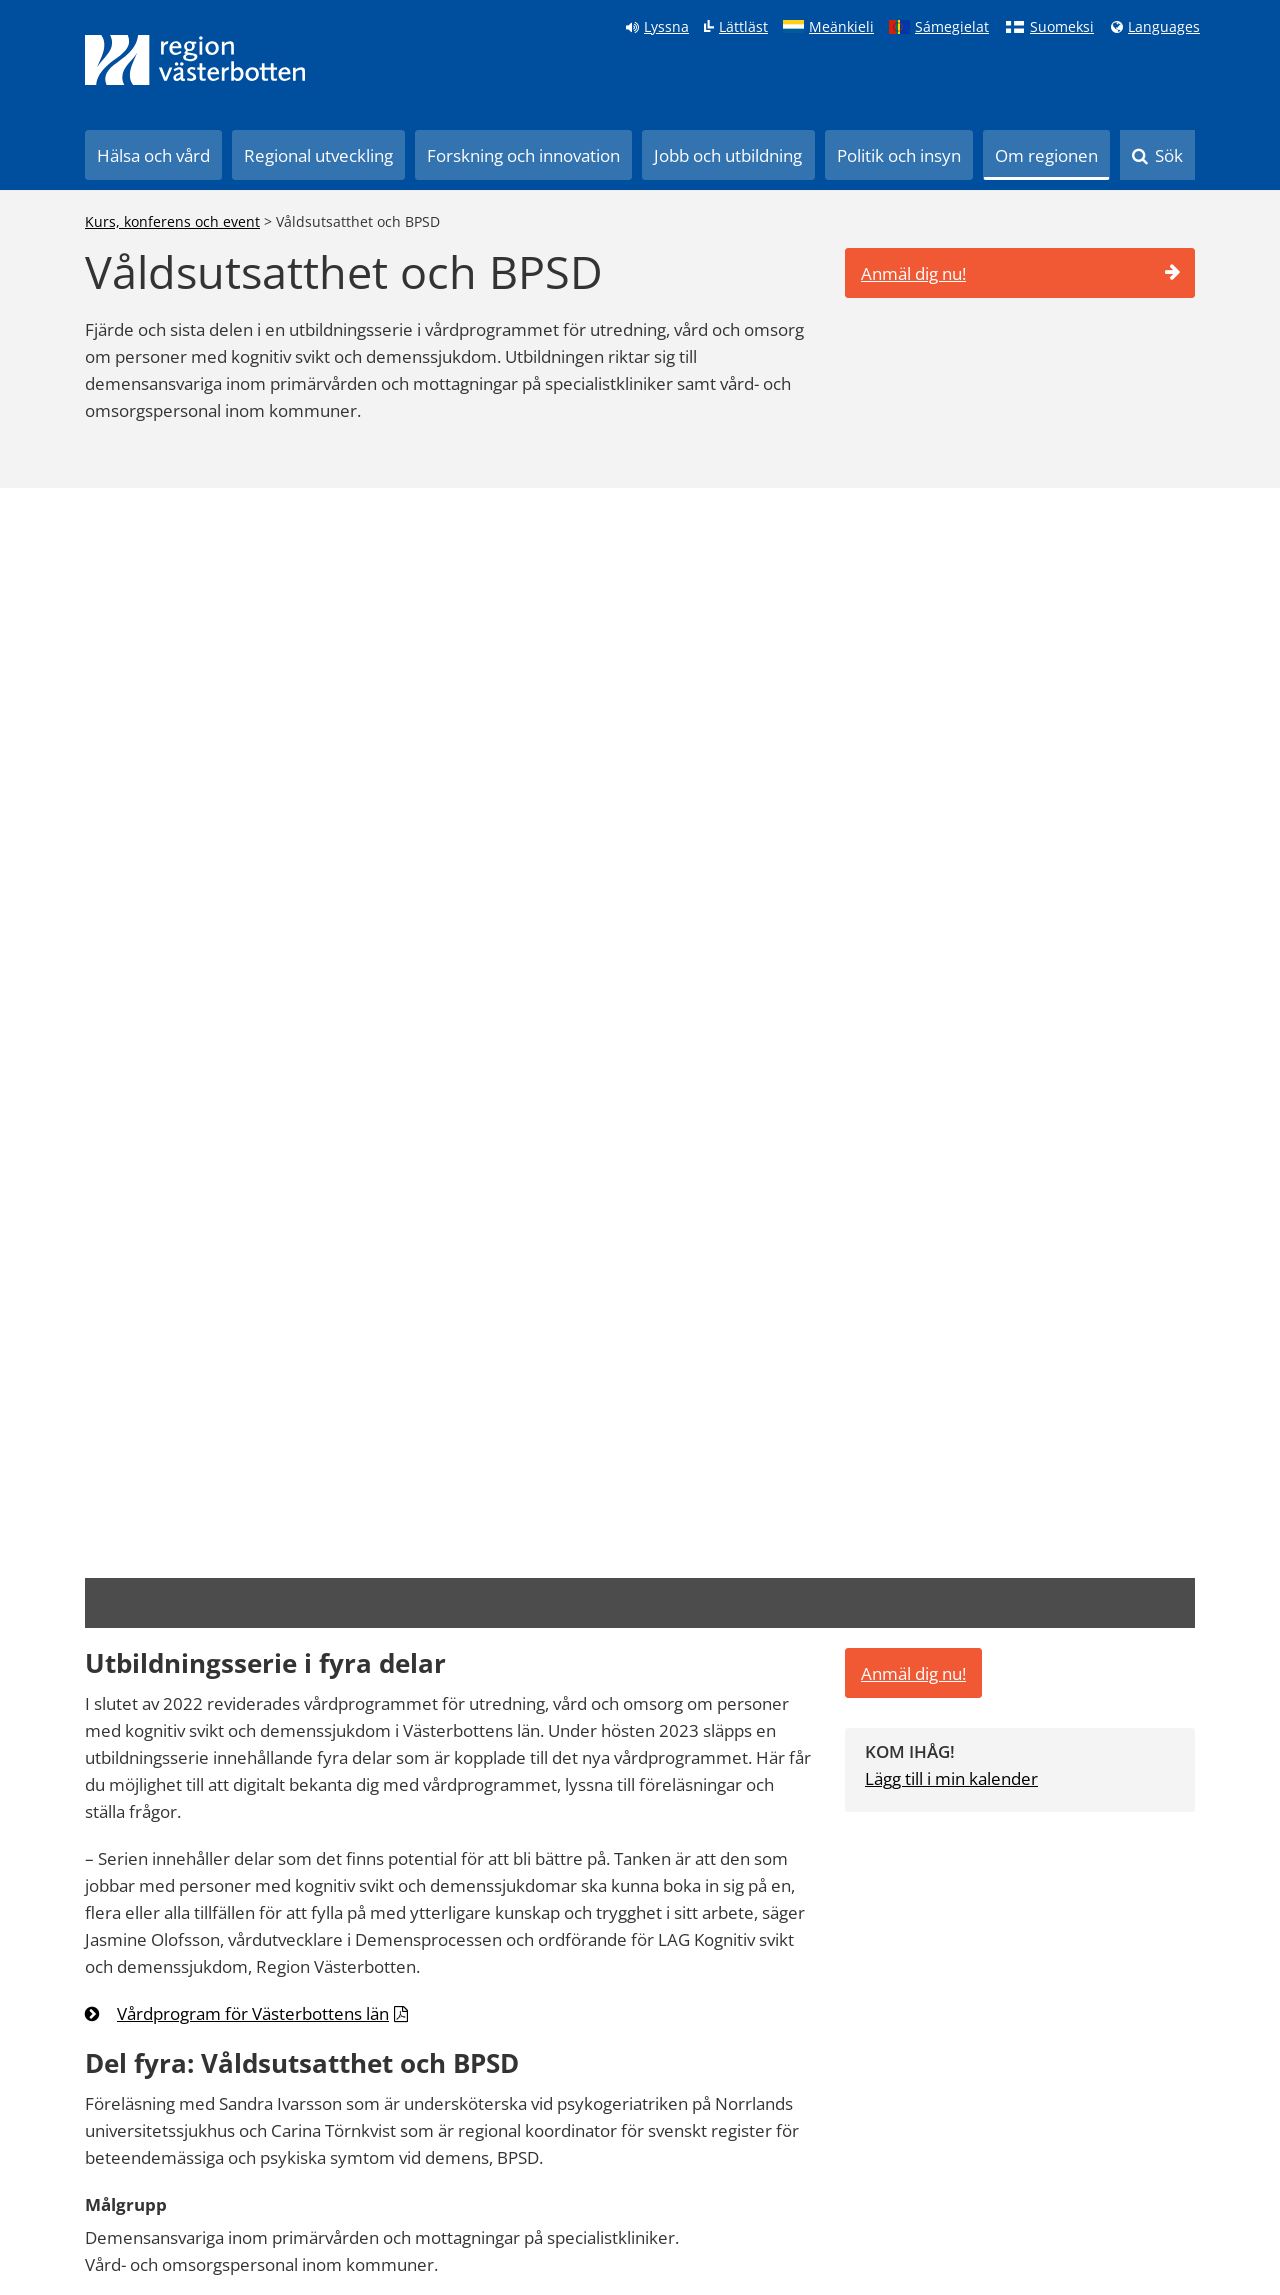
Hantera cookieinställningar (355, 2231)
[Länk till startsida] (195, 60)
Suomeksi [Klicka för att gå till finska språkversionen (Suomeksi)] (1062, 27)
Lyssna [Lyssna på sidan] (666, 27)
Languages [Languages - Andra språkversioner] (1164, 27)
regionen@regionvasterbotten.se (1120, 2009)
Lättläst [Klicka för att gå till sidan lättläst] (743, 27)
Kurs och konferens (379, 2181)
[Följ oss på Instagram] (972, 2182)
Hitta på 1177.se (124, 2181)
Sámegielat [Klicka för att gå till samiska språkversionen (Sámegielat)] (952, 27)
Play (285, 2181)
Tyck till (786, 1553)
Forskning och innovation (523, 155)
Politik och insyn (899, 155)
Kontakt (553, 2181)
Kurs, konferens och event (172, 221)
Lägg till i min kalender (951, 668)
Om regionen (1046, 155)
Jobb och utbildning (728, 155)
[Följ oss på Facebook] (852, 2182)
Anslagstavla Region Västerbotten (182, 2206)
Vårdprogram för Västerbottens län (253, 903)
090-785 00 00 (1056, 1986)
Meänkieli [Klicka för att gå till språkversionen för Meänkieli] (841, 27)
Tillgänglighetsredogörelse (159, 2231)
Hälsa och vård (153, 155)
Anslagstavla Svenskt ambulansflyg (425, 2206)
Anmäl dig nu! (1020, 273)
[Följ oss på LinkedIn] (912, 2182)
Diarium (486, 2181)
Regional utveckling (318, 155)
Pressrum (225, 2181)
